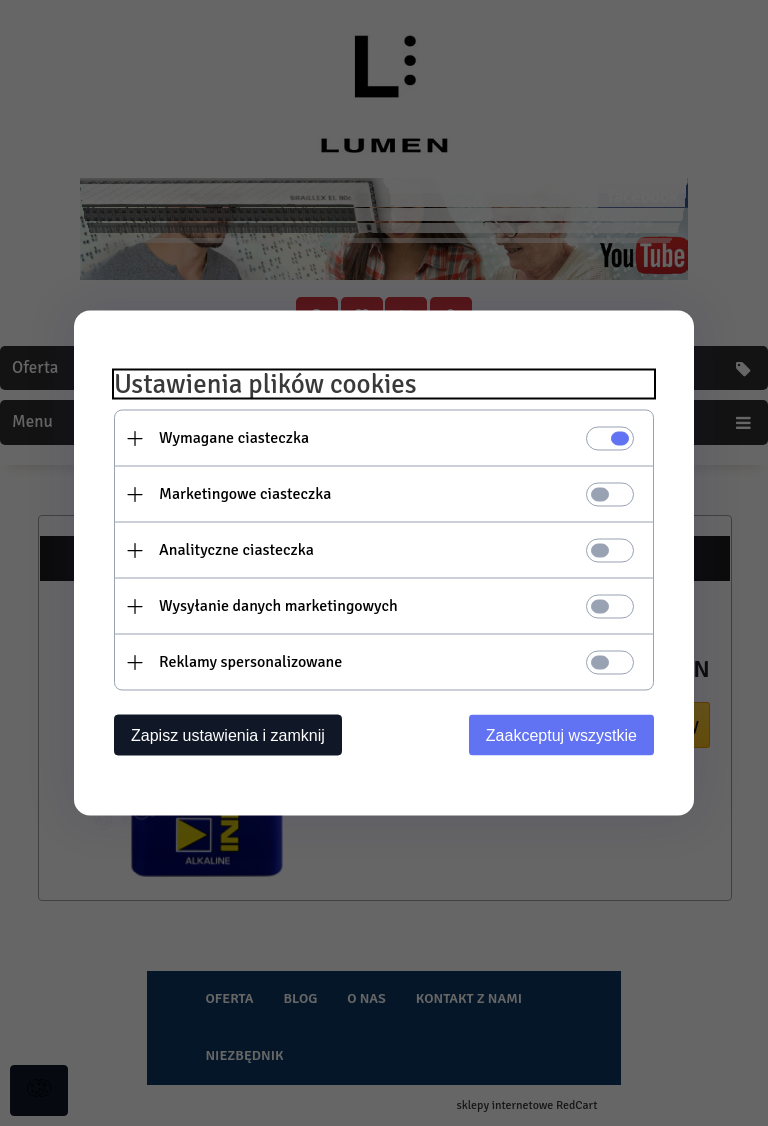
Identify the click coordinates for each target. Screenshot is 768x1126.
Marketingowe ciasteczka (245, 494)
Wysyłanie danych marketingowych (278, 606)
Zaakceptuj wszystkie (561, 735)
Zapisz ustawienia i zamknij (228, 735)
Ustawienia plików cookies (265, 384)
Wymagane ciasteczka (234, 438)
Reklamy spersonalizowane (250, 662)
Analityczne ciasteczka (236, 550)
